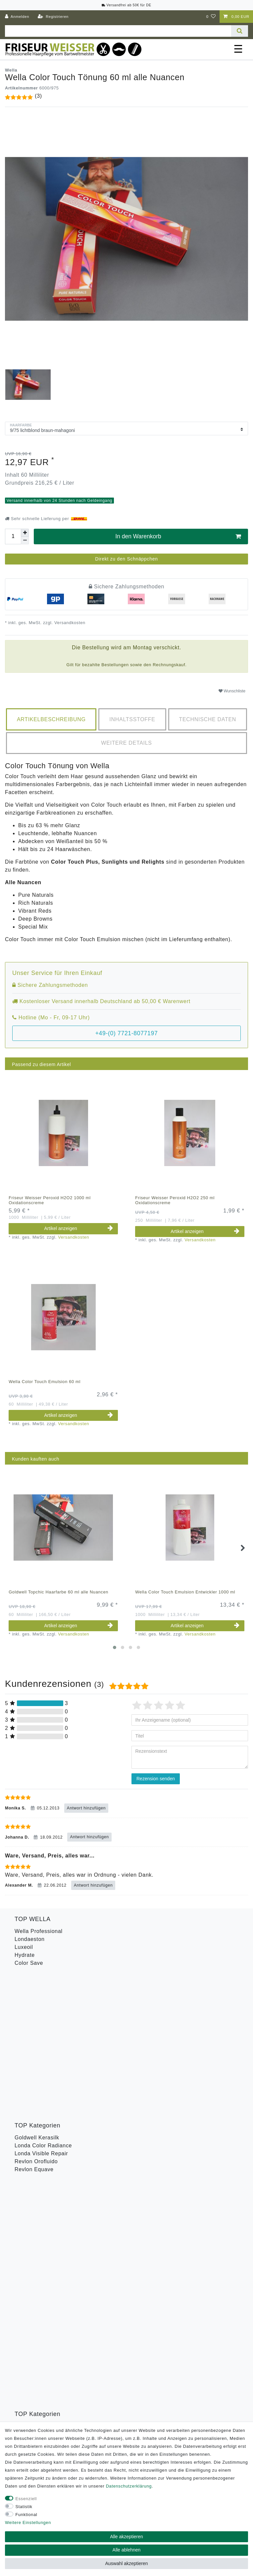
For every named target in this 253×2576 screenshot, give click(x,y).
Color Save (29, 1963)
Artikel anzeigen (78, 1228)
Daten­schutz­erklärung (129, 2486)
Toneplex (26, 2112)
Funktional (26, 2514)
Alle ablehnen (127, 2549)
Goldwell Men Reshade (44, 2077)
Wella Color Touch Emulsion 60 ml (44, 1381)
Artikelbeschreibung (51, 719)
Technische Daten (207, 719)
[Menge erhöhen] (25, 533)
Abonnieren (177, 2244)
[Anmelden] (17, 16)
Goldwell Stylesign (38, 2069)
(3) (38, 96)
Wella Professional (39, 1931)
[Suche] (239, 31)
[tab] (51, 719)
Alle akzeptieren (126, 2536)
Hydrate (25, 1955)
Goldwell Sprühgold (40, 2061)
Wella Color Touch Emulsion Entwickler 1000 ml (185, 1591)
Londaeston (30, 1939)
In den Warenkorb (178, 536)
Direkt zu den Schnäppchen (126, 559)
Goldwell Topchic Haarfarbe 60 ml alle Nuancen (58, 1591)
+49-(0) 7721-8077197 (126, 1033)
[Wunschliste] (211, 16)
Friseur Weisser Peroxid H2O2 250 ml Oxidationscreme (175, 1200)
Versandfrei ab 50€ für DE (126, 5)
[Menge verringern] (25, 540)
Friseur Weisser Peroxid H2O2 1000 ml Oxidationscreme (50, 1200)
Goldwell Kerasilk (37, 1994)
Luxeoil (24, 1947)
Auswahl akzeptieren (126, 2563)
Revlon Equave (34, 2026)
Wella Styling (31, 2119)
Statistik (24, 2506)
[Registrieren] (53, 16)
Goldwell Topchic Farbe (45, 2085)
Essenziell (26, 2498)
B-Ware (24, 2135)
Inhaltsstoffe (132, 719)
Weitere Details (126, 743)
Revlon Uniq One (36, 2127)
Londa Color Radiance (43, 2002)
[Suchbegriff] (118, 31)
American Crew (34, 2053)
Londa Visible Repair (41, 2010)
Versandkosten (69, 622)
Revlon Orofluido (36, 2018)
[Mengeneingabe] (13, 536)
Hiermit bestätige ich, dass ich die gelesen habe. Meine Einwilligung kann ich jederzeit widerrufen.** (125, 2222)
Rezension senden (155, 1778)
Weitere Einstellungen (28, 2522)
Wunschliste (232, 691)
